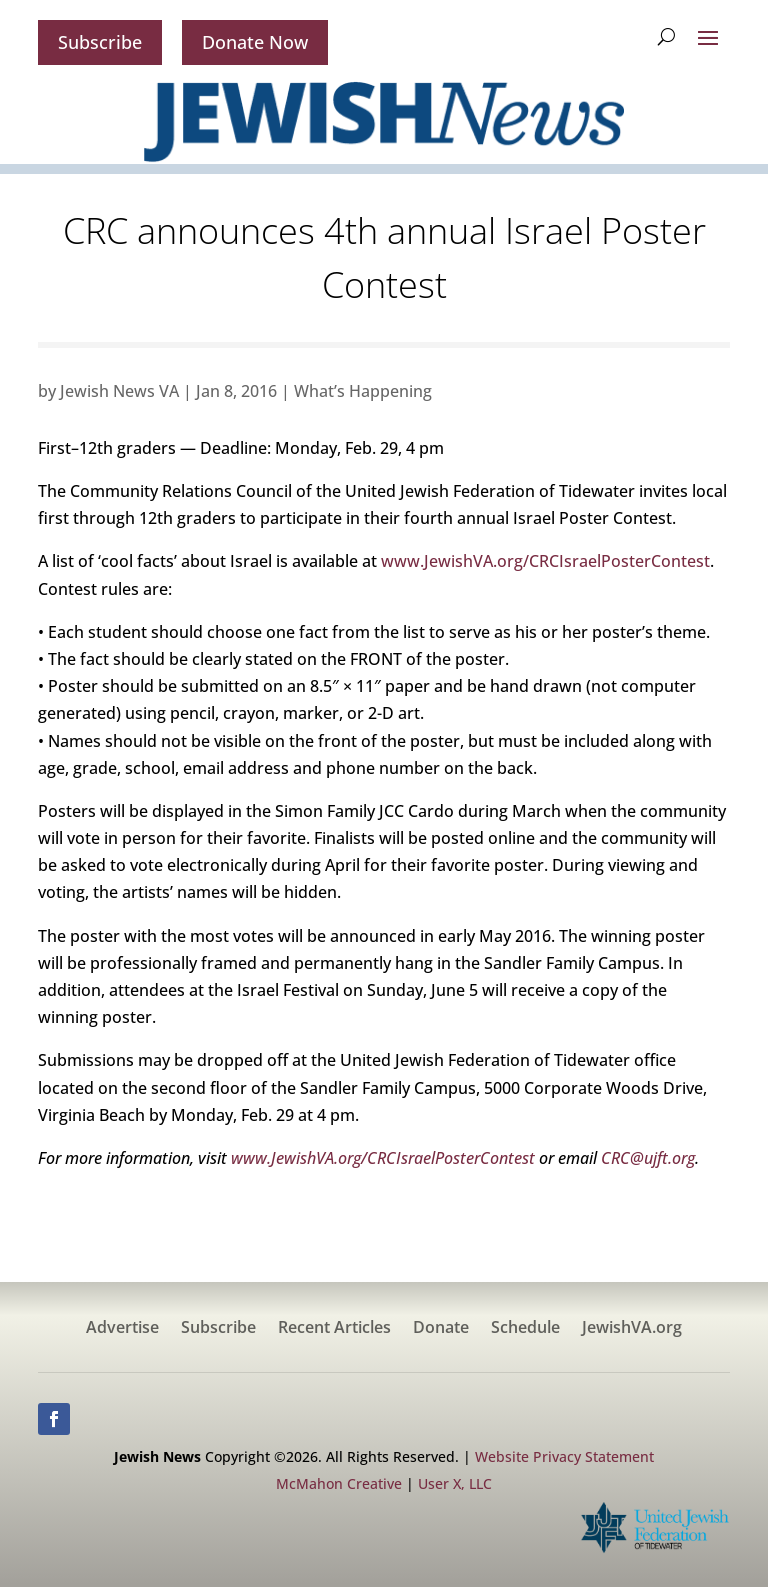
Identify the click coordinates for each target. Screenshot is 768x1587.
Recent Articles (334, 1329)
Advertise (122, 1329)
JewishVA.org (632, 1329)
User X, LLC (455, 1483)
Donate (441, 1329)
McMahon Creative (339, 1483)
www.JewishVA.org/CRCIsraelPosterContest (545, 561)
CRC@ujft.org (648, 1158)
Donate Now (255, 42)
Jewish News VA (119, 391)
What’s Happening (363, 391)
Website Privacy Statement (564, 1456)
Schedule (525, 1329)
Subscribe (100, 42)
